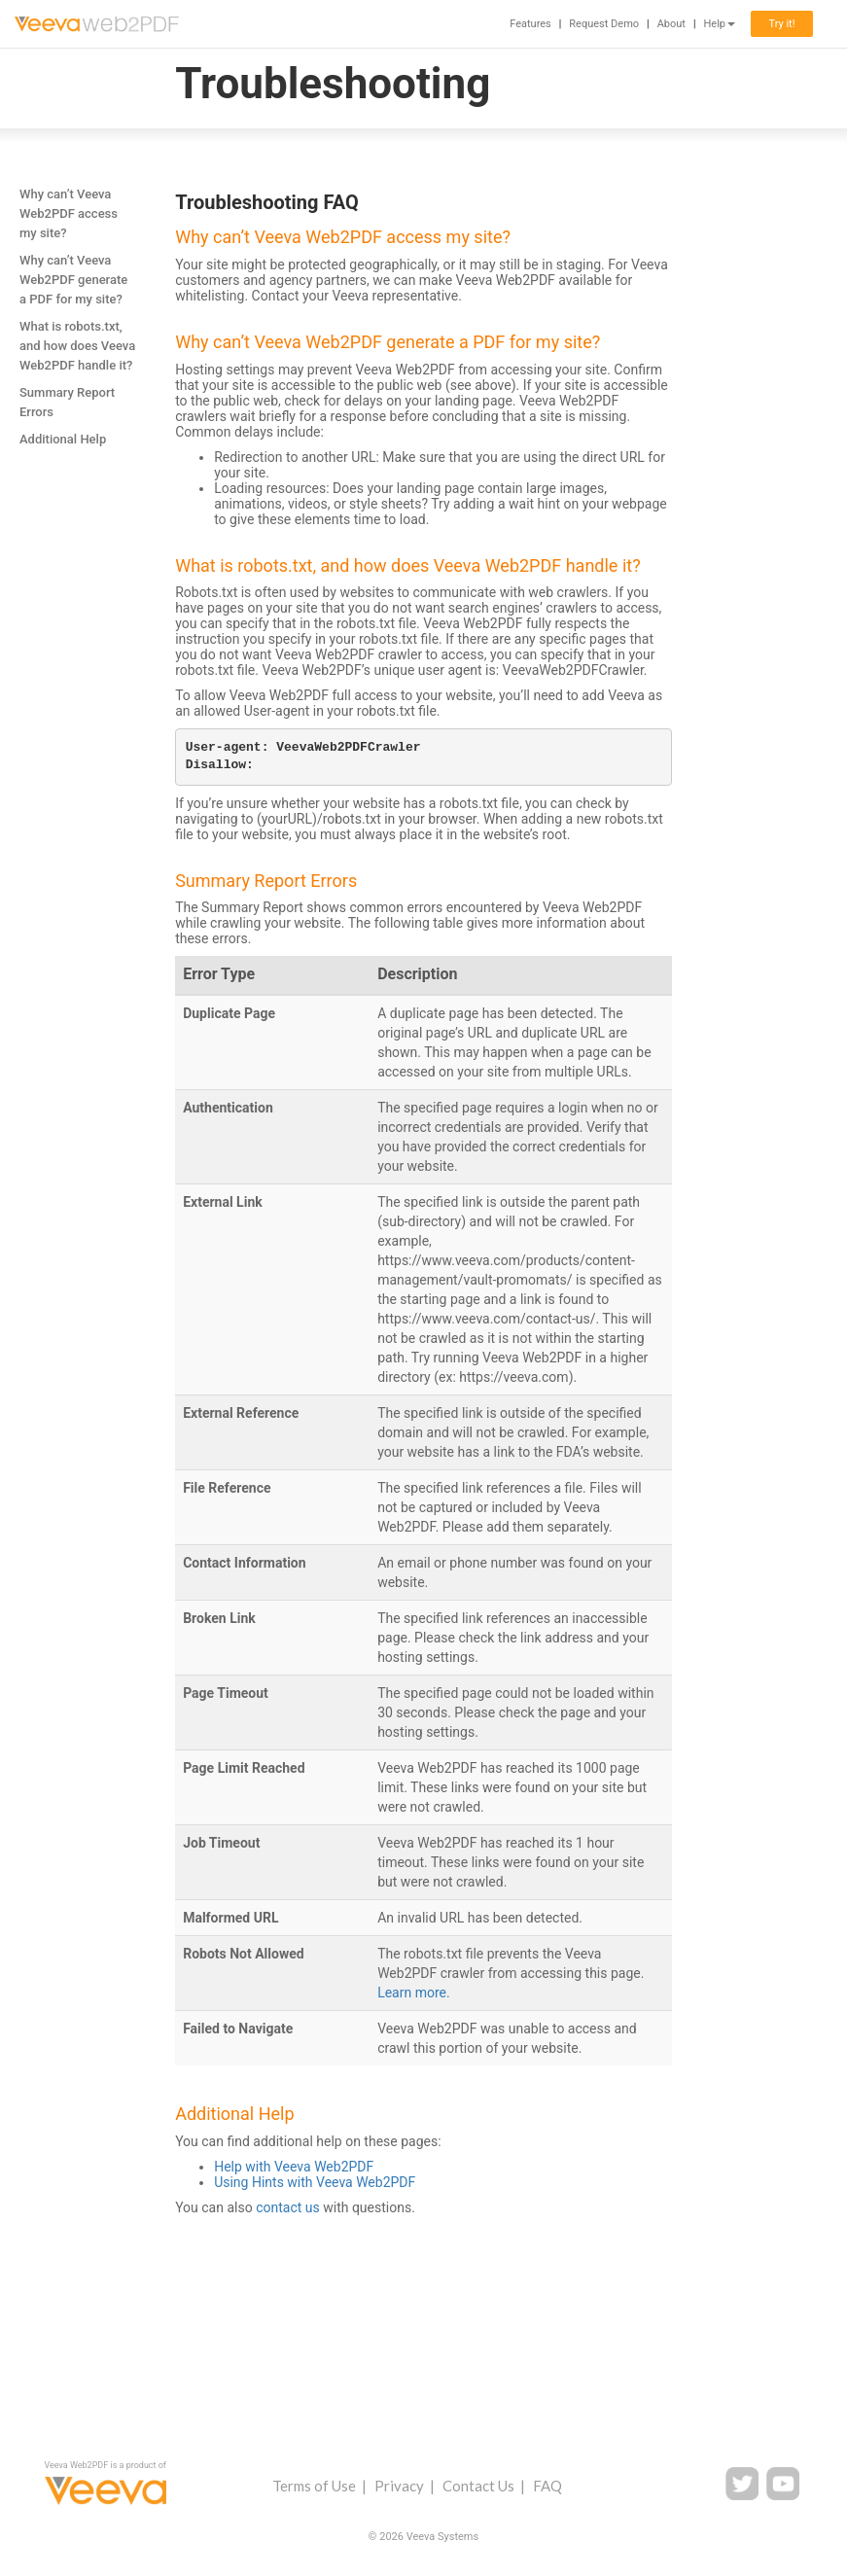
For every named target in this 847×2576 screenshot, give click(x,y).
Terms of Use (314, 2485)
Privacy (399, 2485)
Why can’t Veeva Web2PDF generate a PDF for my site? (73, 279)
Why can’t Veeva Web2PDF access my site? (68, 213)
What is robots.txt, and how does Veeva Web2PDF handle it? (77, 345)
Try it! (781, 24)
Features (530, 24)
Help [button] (719, 24)
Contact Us (478, 2485)
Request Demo (604, 24)
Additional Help (62, 439)
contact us (288, 2207)
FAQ (547, 2485)
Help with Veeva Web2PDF (293, 2166)
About (671, 24)
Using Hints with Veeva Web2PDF (314, 2182)
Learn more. (413, 1992)
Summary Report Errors (67, 402)
